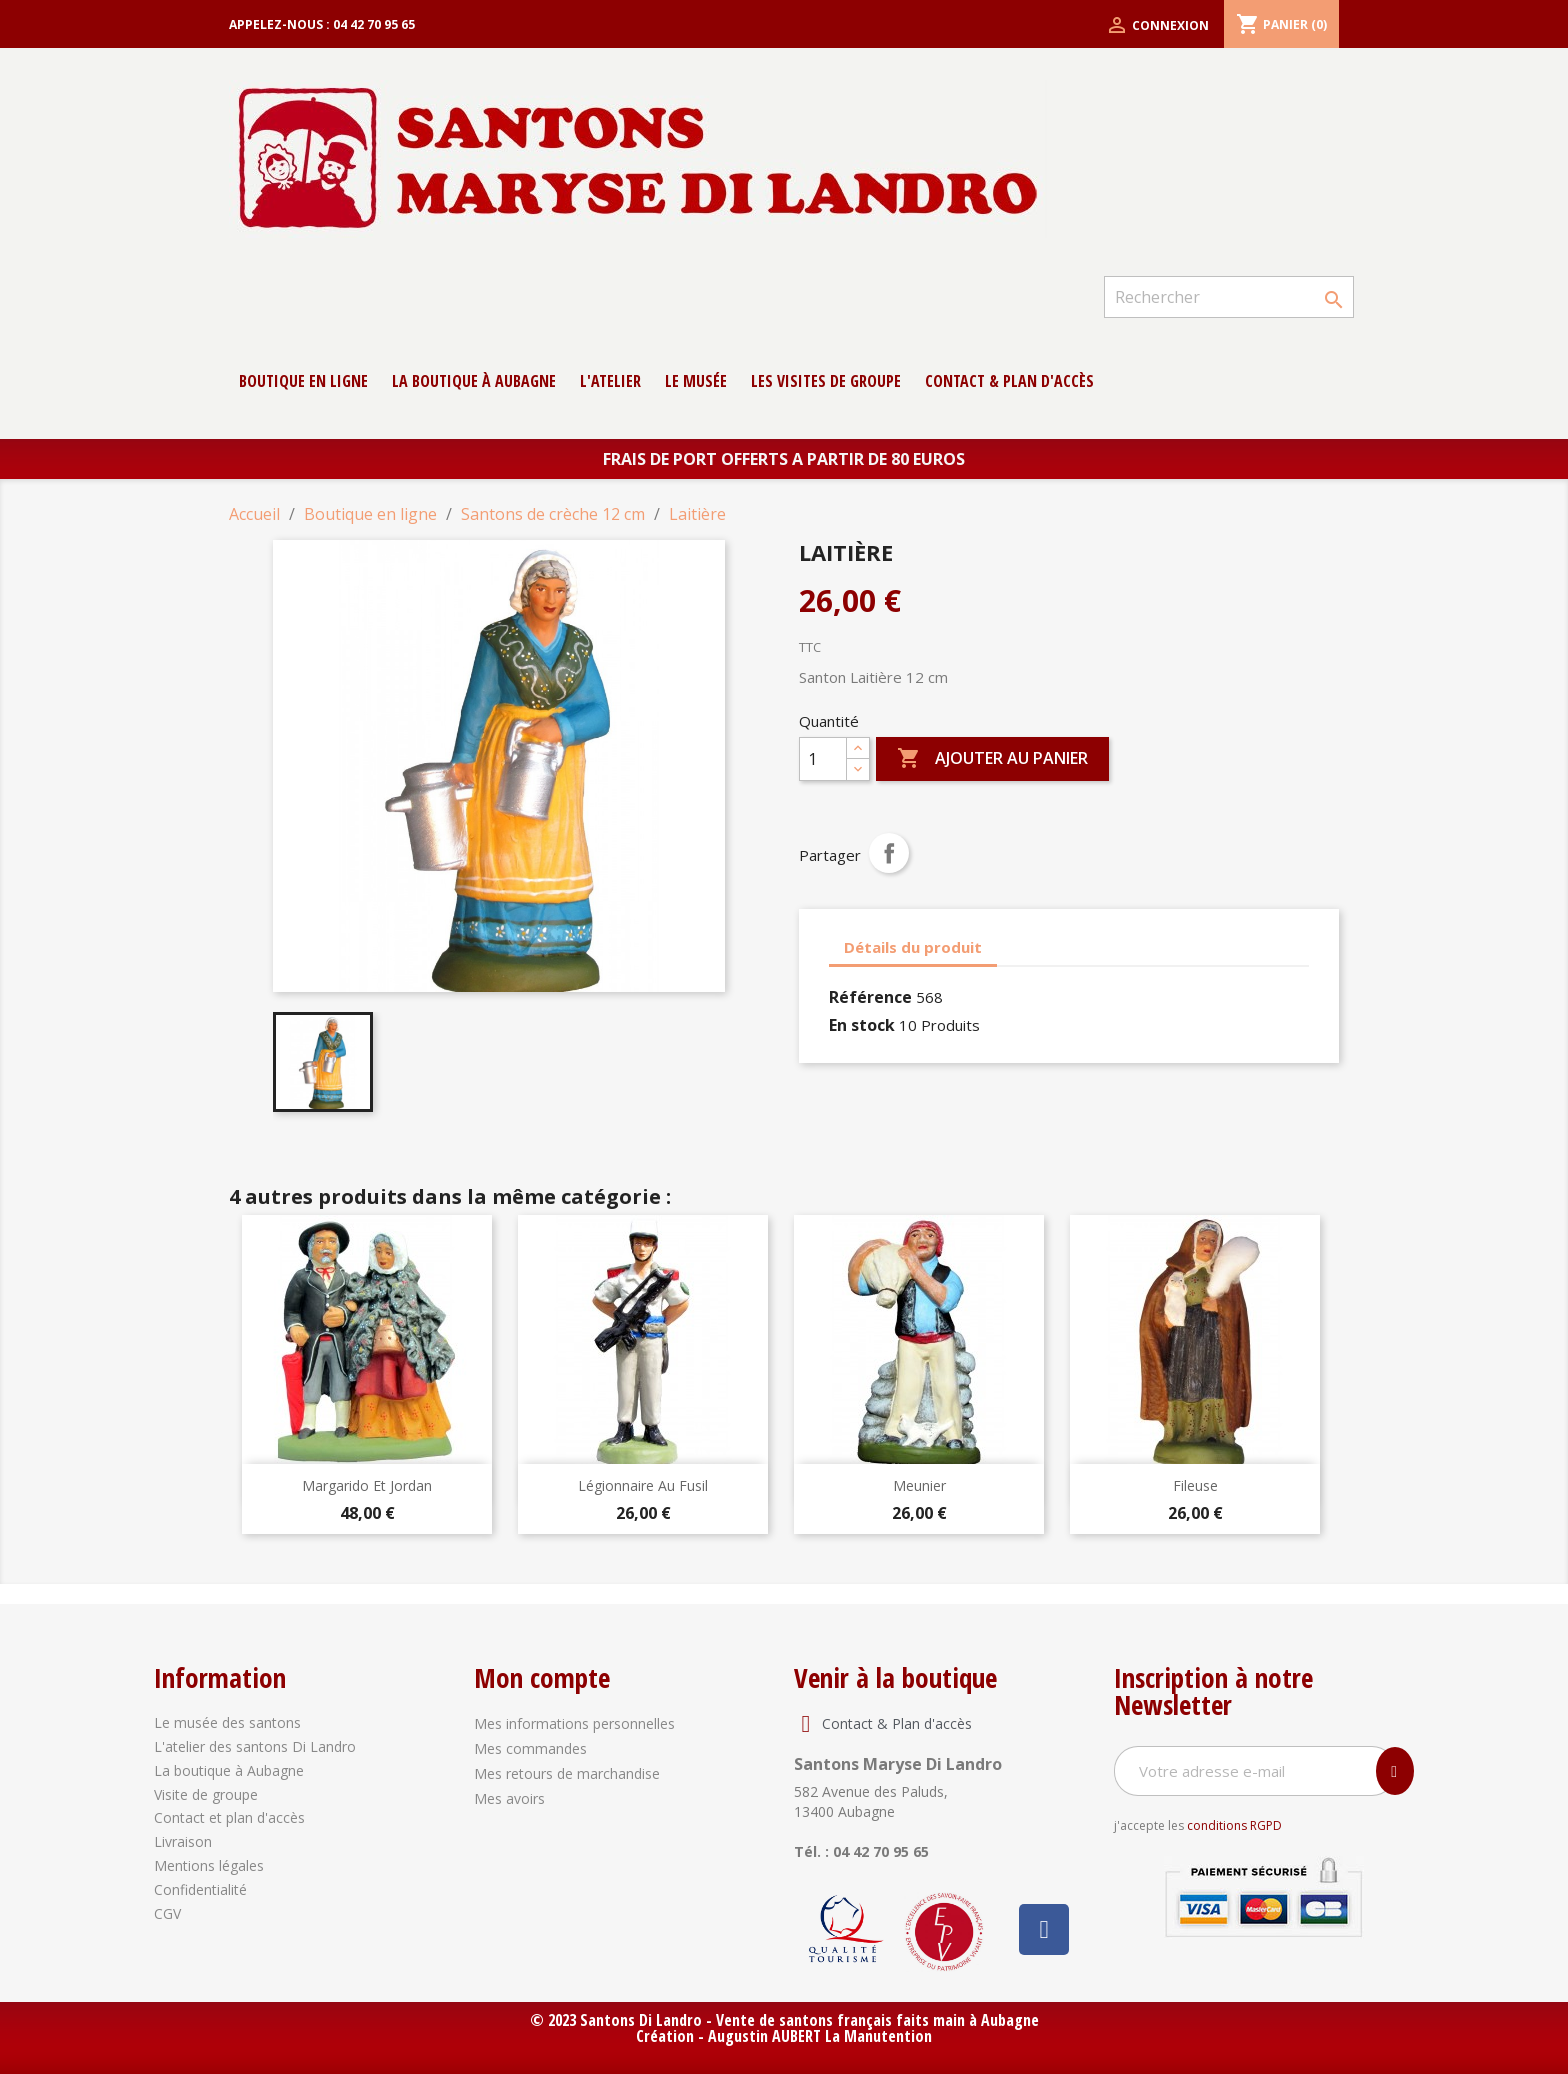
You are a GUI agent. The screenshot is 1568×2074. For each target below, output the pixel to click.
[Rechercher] (1229, 297)
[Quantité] (823, 759)
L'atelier (610, 381)
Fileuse (1195, 1485)
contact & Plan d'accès (1009, 381)
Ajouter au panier (992, 759)
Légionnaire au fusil (643, 1485)
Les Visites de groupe (826, 381)
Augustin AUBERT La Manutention (820, 2036)
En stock (862, 1025)
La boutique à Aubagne (474, 381)
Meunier (919, 1485)
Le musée (696, 381)
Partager (889, 853)
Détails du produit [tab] (913, 947)
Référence (870, 997)
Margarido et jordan (367, 1485)
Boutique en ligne (303, 381)
